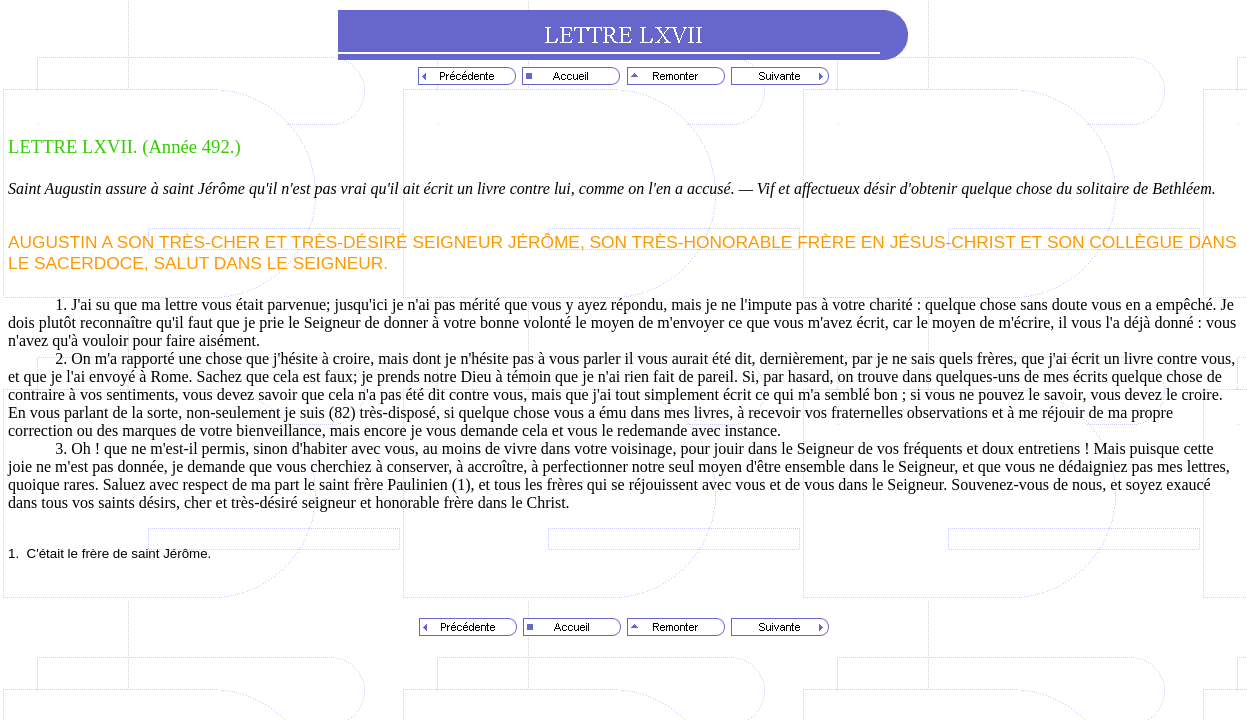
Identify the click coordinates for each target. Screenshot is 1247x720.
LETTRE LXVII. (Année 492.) (124, 146)
